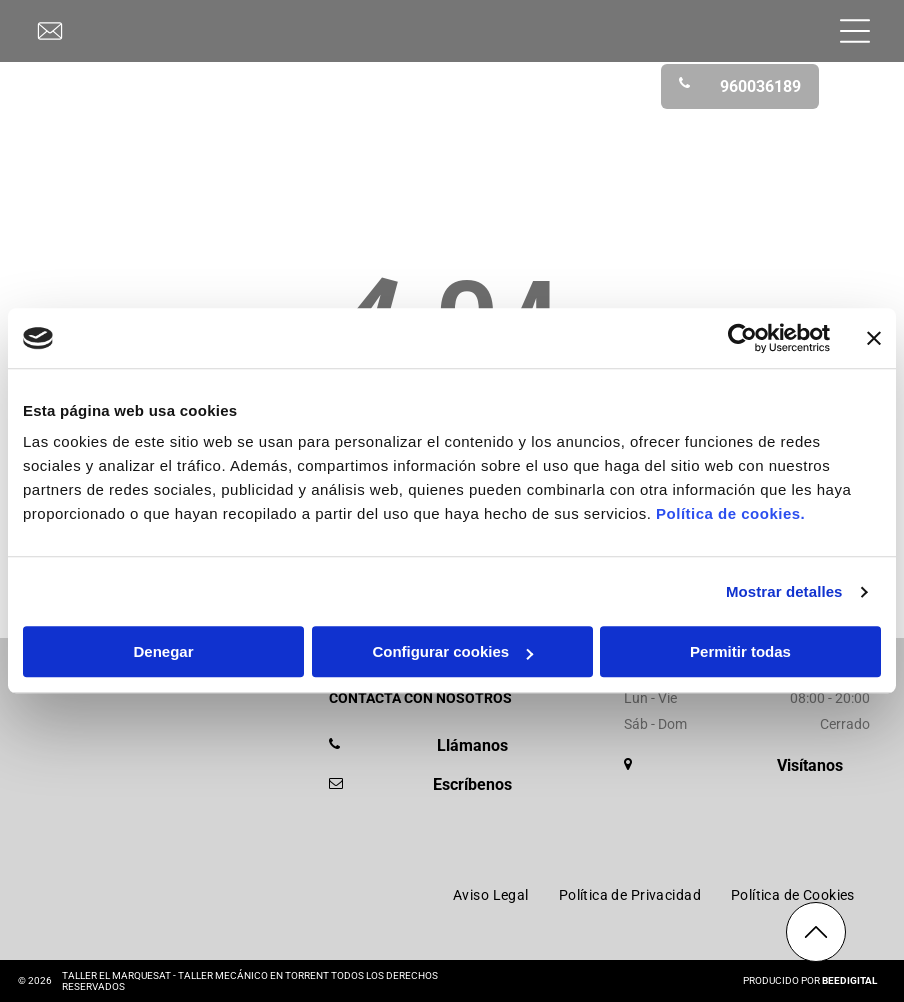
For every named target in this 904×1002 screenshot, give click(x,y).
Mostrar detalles (784, 591)
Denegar (163, 652)
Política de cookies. (730, 514)
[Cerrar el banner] (874, 338)
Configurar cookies (452, 652)
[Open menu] (855, 31)
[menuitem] (491, 895)
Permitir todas (740, 652)
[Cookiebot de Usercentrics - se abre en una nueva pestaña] (742, 338)
